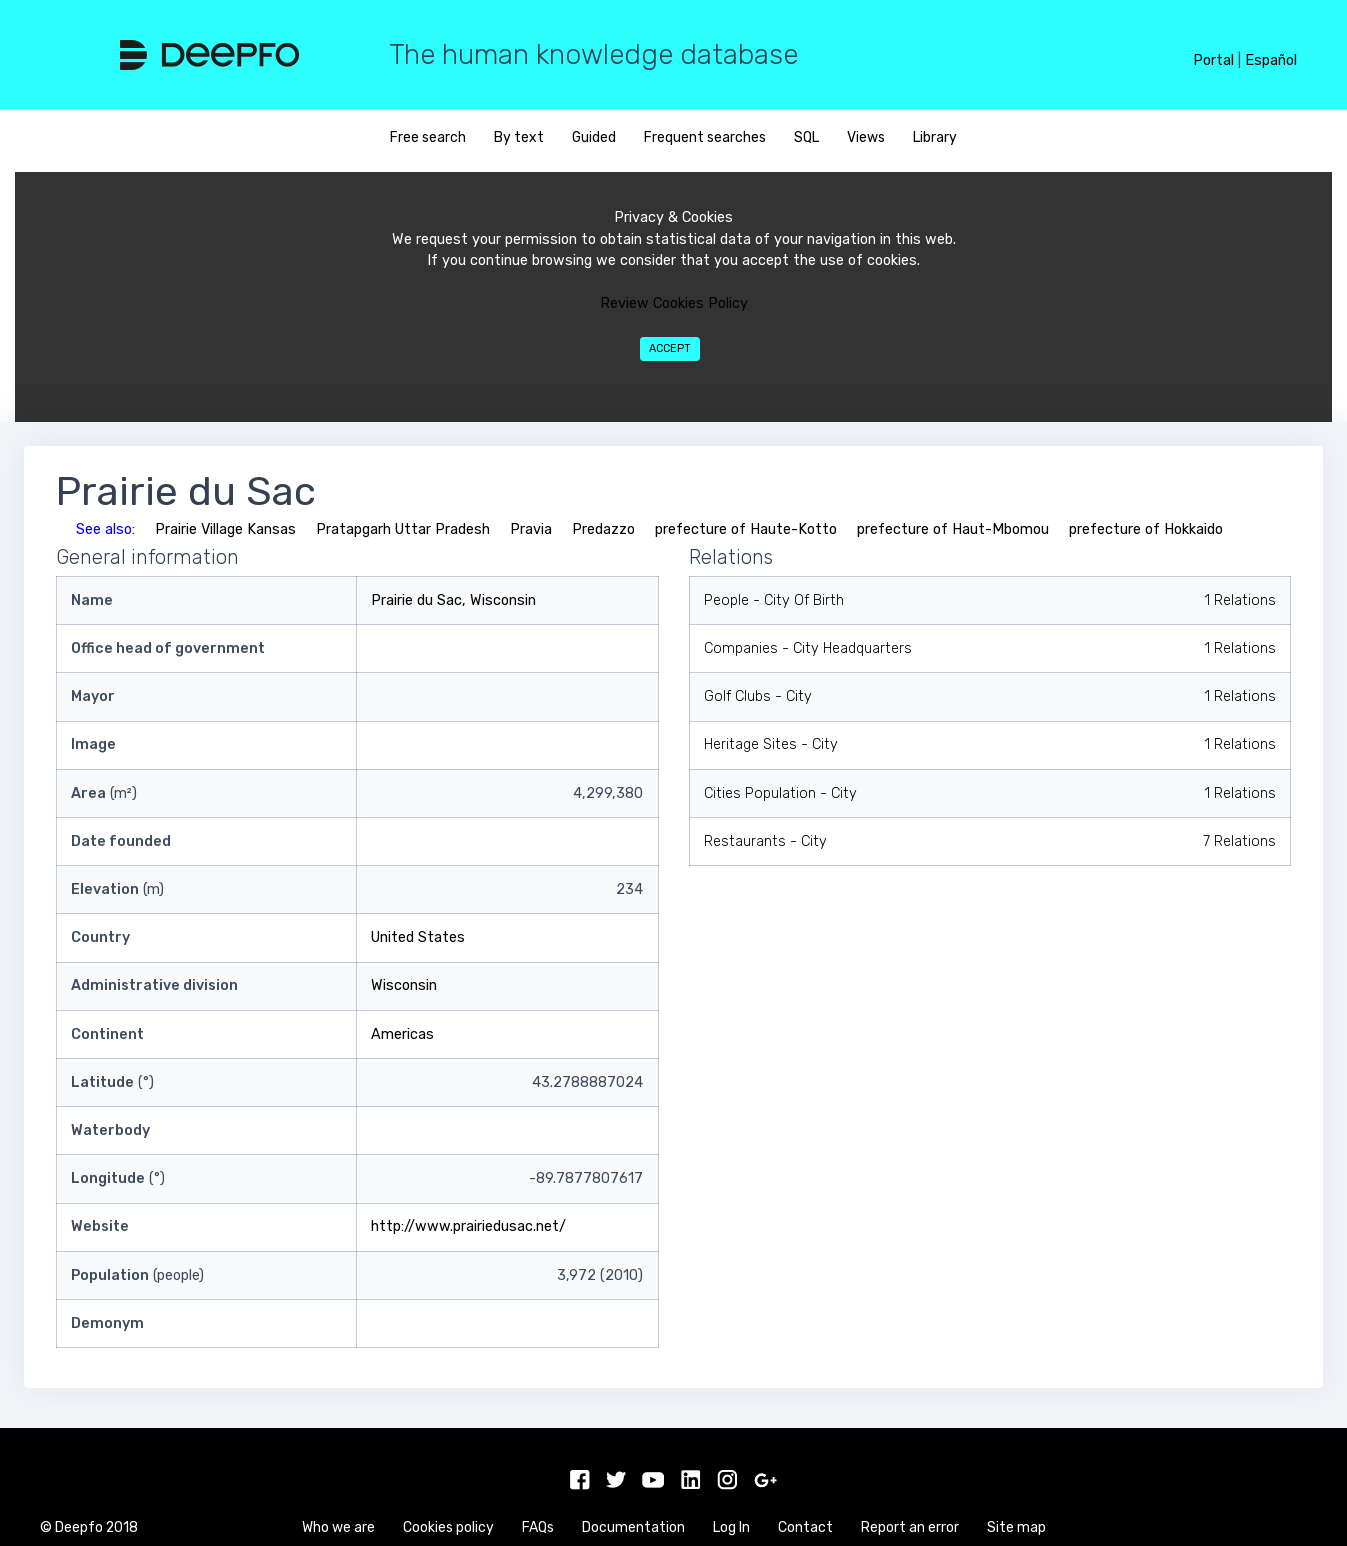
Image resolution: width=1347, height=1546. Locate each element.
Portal (1213, 60)
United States (418, 937)
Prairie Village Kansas (225, 529)
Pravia (531, 529)
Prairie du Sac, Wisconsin (453, 600)
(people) (137, 1275)
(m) (117, 889)
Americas (402, 1034)
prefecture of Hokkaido (1146, 529)
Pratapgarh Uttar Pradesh (403, 529)
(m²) (104, 793)
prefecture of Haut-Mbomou (953, 529)
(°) (112, 1082)
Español (1271, 60)
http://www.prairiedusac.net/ (468, 1226)
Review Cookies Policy (674, 303)
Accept (670, 348)
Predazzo (603, 529)
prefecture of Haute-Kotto (746, 529)
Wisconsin (404, 985)
